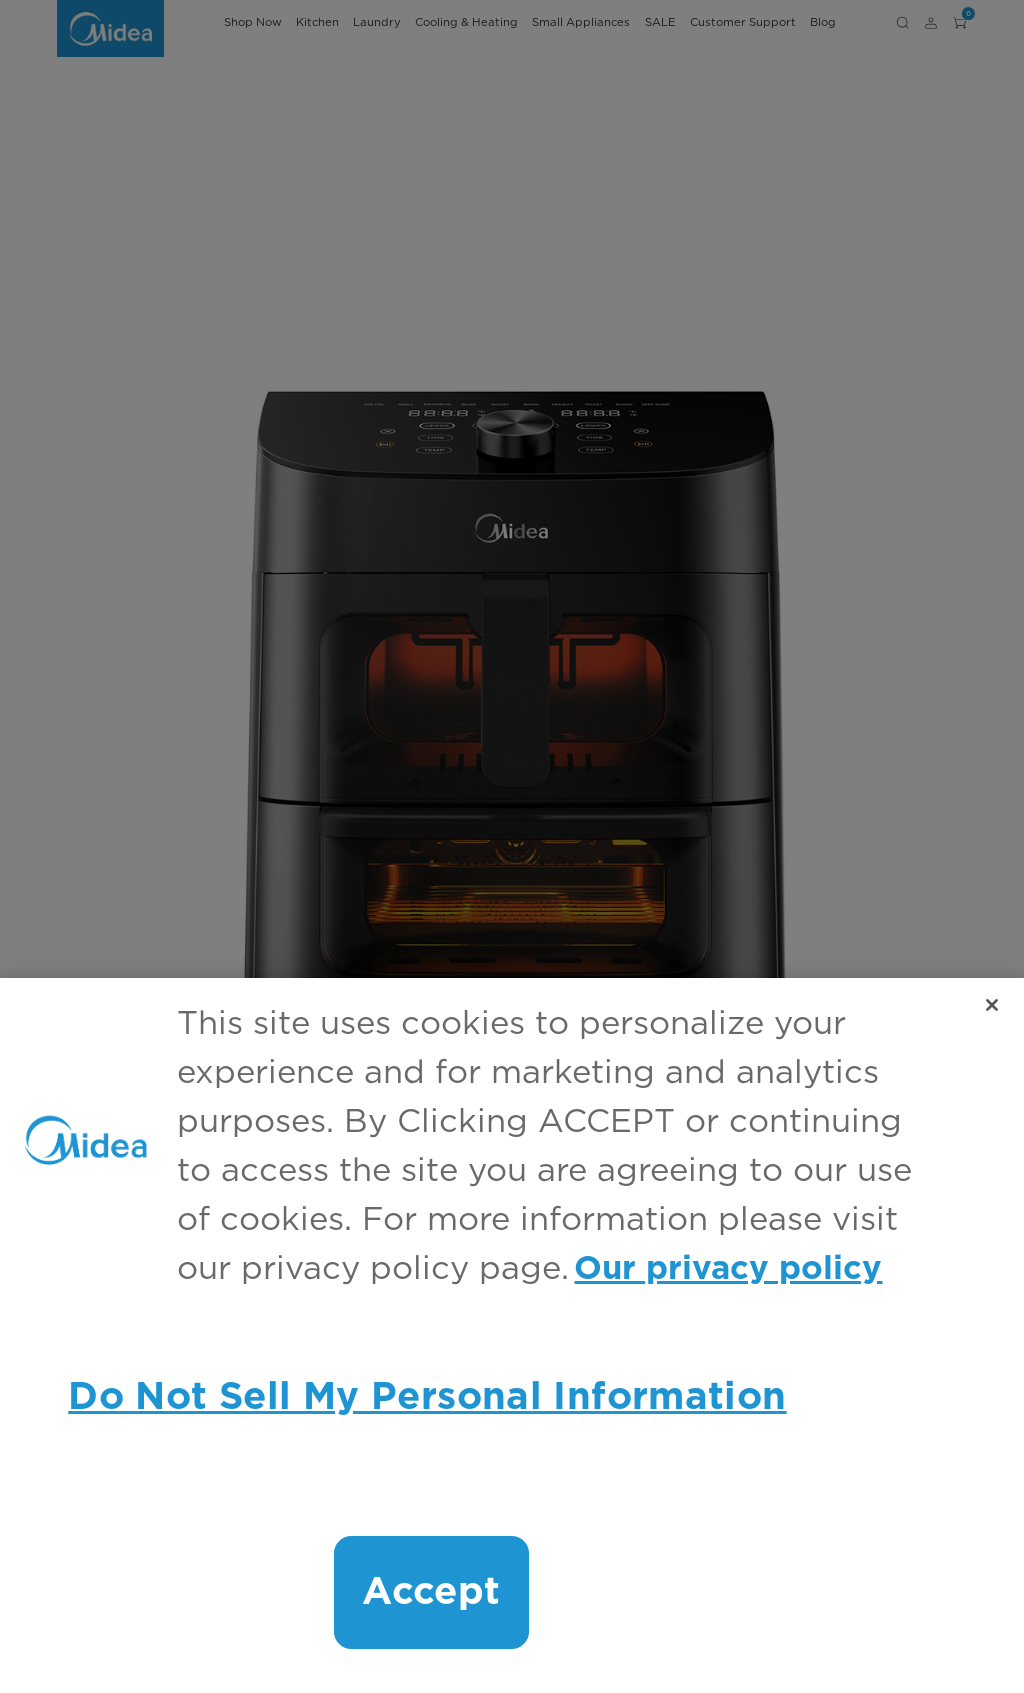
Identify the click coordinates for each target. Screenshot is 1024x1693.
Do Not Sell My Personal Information (427, 1397)
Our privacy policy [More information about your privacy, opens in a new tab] (728, 1269)
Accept (431, 1592)
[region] (512, 1335)
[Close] (992, 1005)
